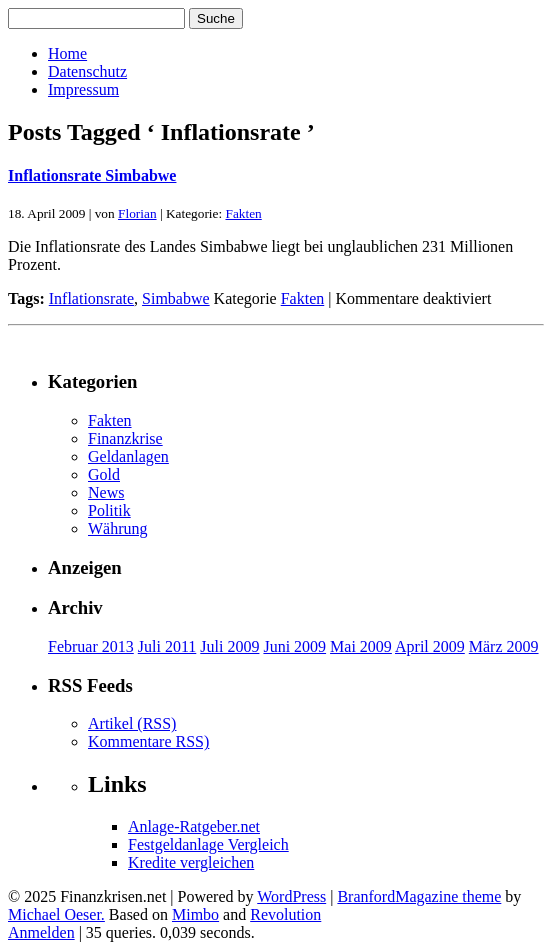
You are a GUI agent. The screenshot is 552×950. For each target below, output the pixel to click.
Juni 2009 (294, 646)
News (106, 492)
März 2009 (504, 646)
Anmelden (41, 932)
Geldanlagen (128, 456)
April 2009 (430, 646)
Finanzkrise (125, 438)
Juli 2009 (229, 646)
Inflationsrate (91, 298)
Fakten (243, 213)
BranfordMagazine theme (419, 896)
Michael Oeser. (56, 914)
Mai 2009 (361, 646)
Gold (104, 474)
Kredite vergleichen (191, 862)
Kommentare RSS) (148, 741)
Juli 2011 (167, 646)
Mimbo (195, 914)
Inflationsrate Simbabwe (92, 175)
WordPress (291, 896)
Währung (118, 528)
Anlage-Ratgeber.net (194, 826)
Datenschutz (87, 71)
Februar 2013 (91, 646)
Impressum (83, 89)
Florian (137, 213)
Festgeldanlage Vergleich (208, 844)
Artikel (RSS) (132, 723)
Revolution (285, 914)
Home (67, 53)
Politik (109, 510)
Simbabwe (176, 298)
